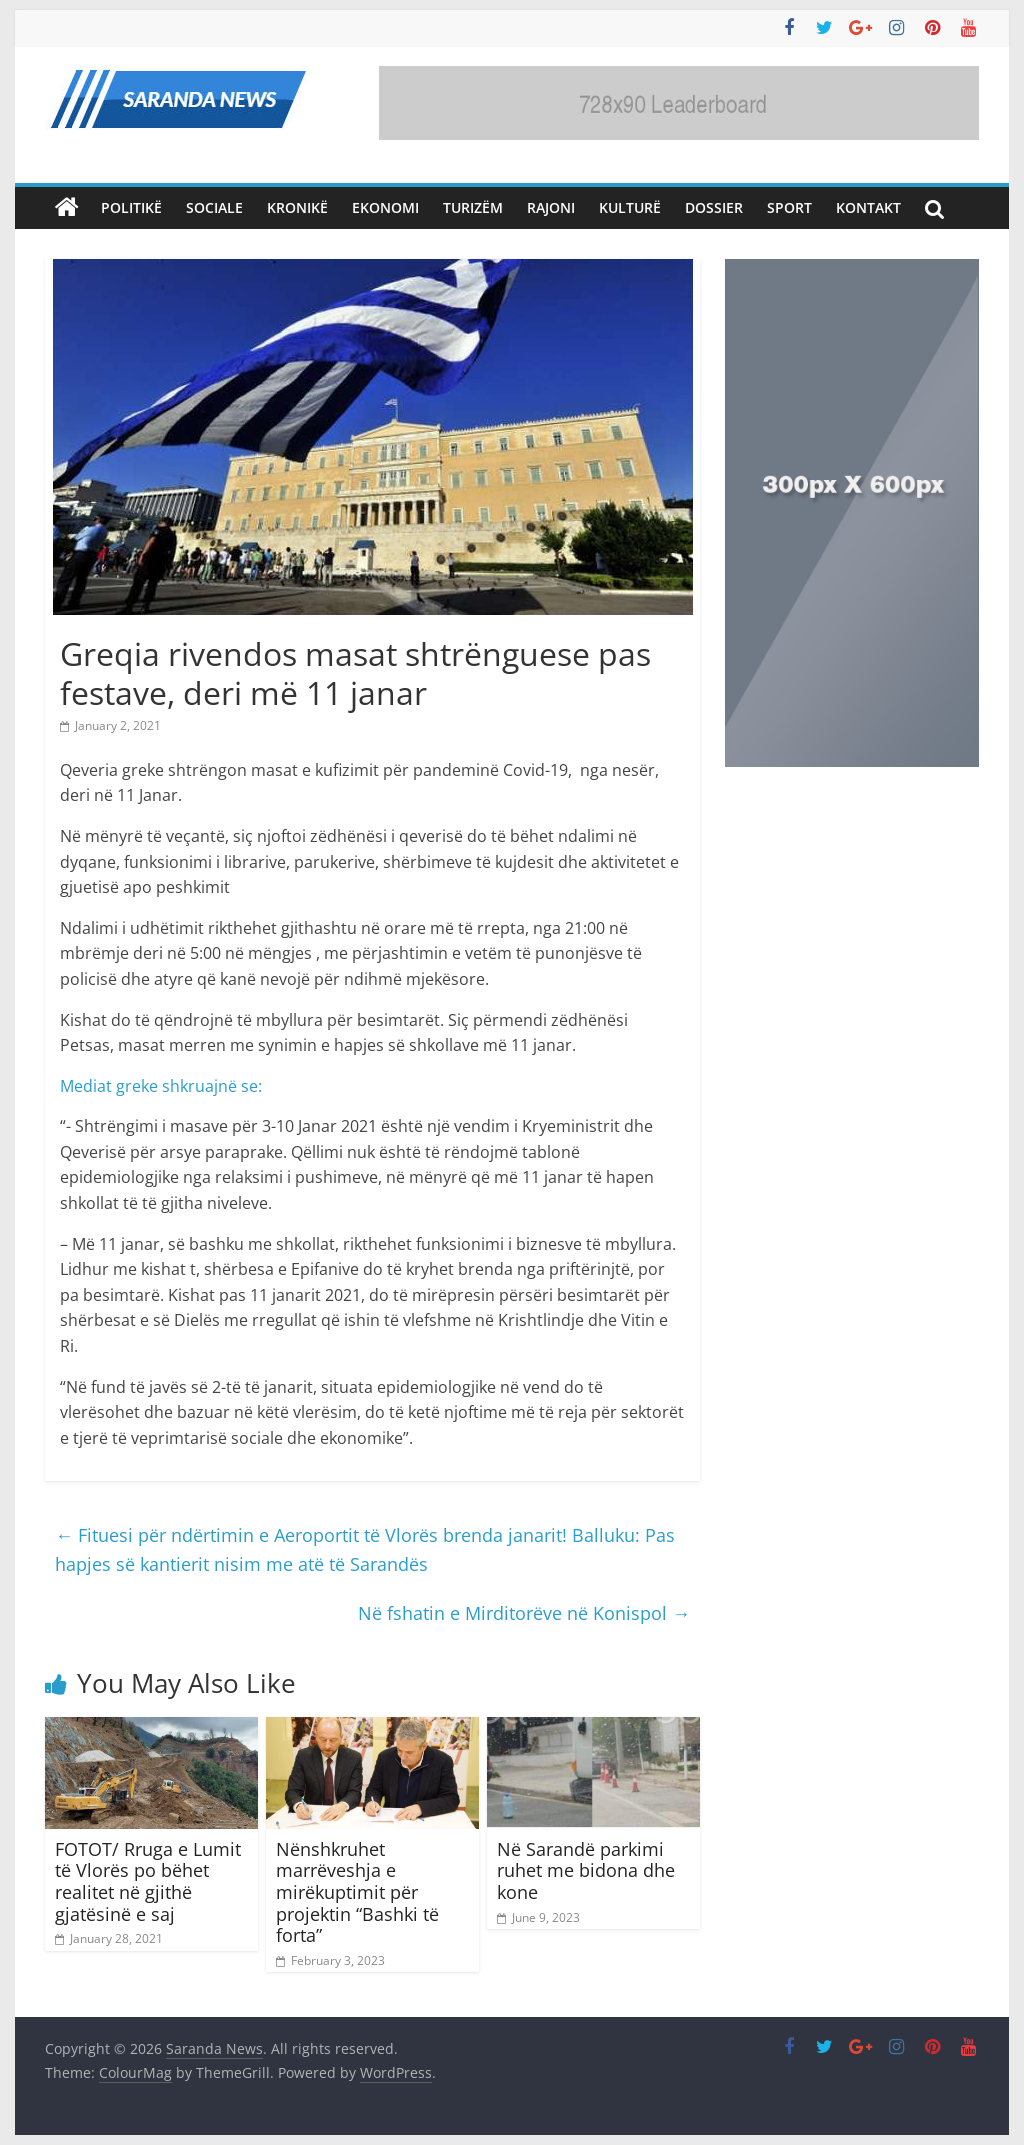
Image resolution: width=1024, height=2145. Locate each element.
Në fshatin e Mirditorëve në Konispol (524, 1613)
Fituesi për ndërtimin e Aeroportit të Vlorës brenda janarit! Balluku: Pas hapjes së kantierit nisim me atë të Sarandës (365, 1549)
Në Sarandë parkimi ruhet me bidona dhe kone (586, 1870)
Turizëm (473, 207)
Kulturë (630, 207)
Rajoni (551, 207)
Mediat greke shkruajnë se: (161, 1086)
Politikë (131, 207)
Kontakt (868, 207)
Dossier (714, 207)
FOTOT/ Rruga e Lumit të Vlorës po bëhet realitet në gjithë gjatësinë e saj (148, 1881)
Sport (789, 207)
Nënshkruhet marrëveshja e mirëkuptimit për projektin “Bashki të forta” (357, 1892)
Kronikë (297, 207)
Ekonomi (385, 207)
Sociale (214, 207)
